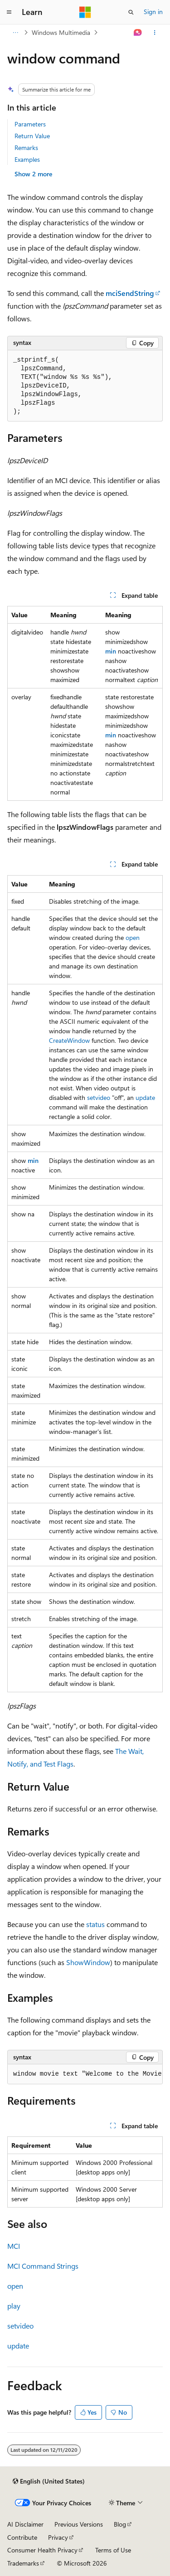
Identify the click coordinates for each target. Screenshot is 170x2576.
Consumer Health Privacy (42, 2550)
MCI (13, 2246)
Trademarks (23, 2563)
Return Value (32, 135)
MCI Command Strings (42, 2266)
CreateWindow (69, 1040)
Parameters (30, 124)
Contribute (22, 2537)
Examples (27, 159)
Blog (120, 2524)
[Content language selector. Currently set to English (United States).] (48, 2481)
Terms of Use (113, 2550)
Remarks (26, 147)
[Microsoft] (85, 12)
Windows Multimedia (61, 32)
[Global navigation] (9, 12)
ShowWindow (88, 1962)
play (13, 2305)
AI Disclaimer (25, 2524)
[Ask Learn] (138, 32)
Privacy (58, 2537)
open (133, 937)
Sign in (153, 11)
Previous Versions (78, 2524)
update (145, 1097)
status (95, 1924)
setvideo (98, 1097)
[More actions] (155, 32)
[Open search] (131, 12)
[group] (85, 2074)
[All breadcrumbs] (15, 32)
